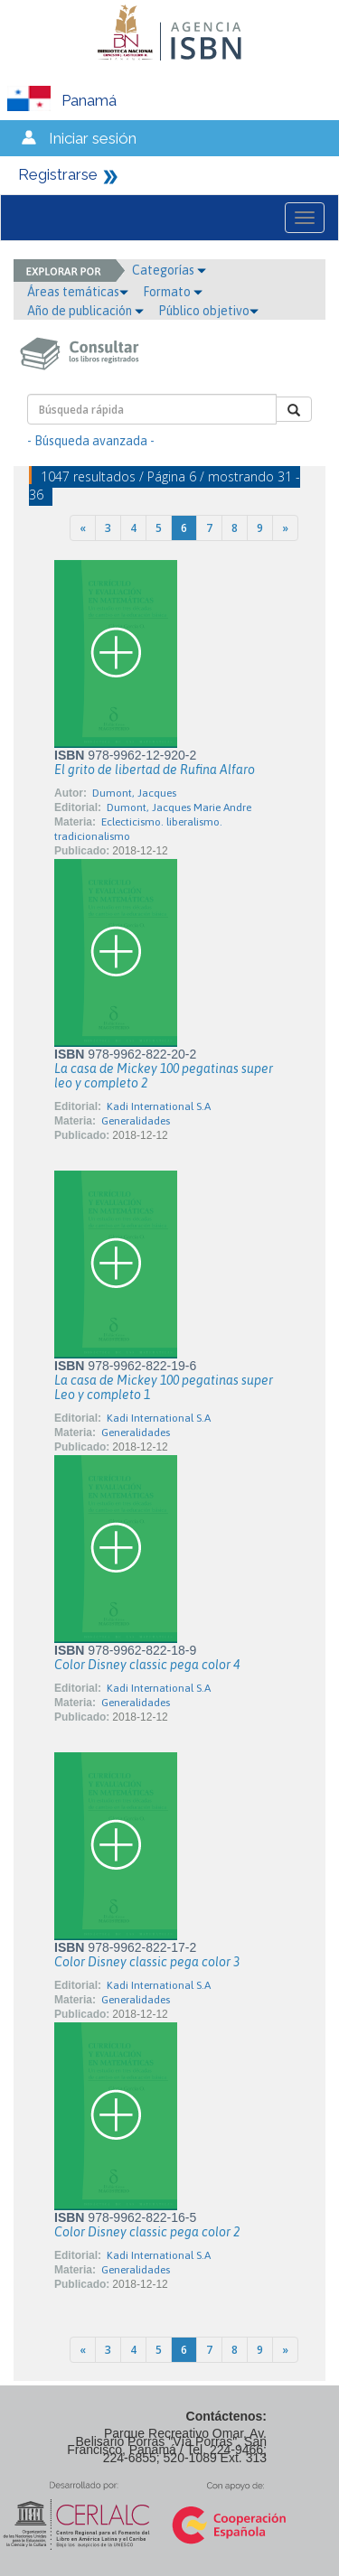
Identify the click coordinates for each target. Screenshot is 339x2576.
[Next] (285, 528)
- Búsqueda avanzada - (91, 441)
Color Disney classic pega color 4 (147, 1664)
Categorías (169, 270)
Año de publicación (85, 310)
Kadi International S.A (159, 1106)
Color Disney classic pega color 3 (147, 1962)
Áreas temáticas (77, 292)
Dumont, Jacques (134, 793)
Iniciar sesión (93, 138)
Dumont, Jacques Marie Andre (179, 807)
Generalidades (135, 1121)
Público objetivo (208, 310)
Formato (172, 292)
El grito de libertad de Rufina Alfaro (154, 769)
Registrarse (58, 174)
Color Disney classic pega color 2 (147, 2232)
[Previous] (83, 528)
